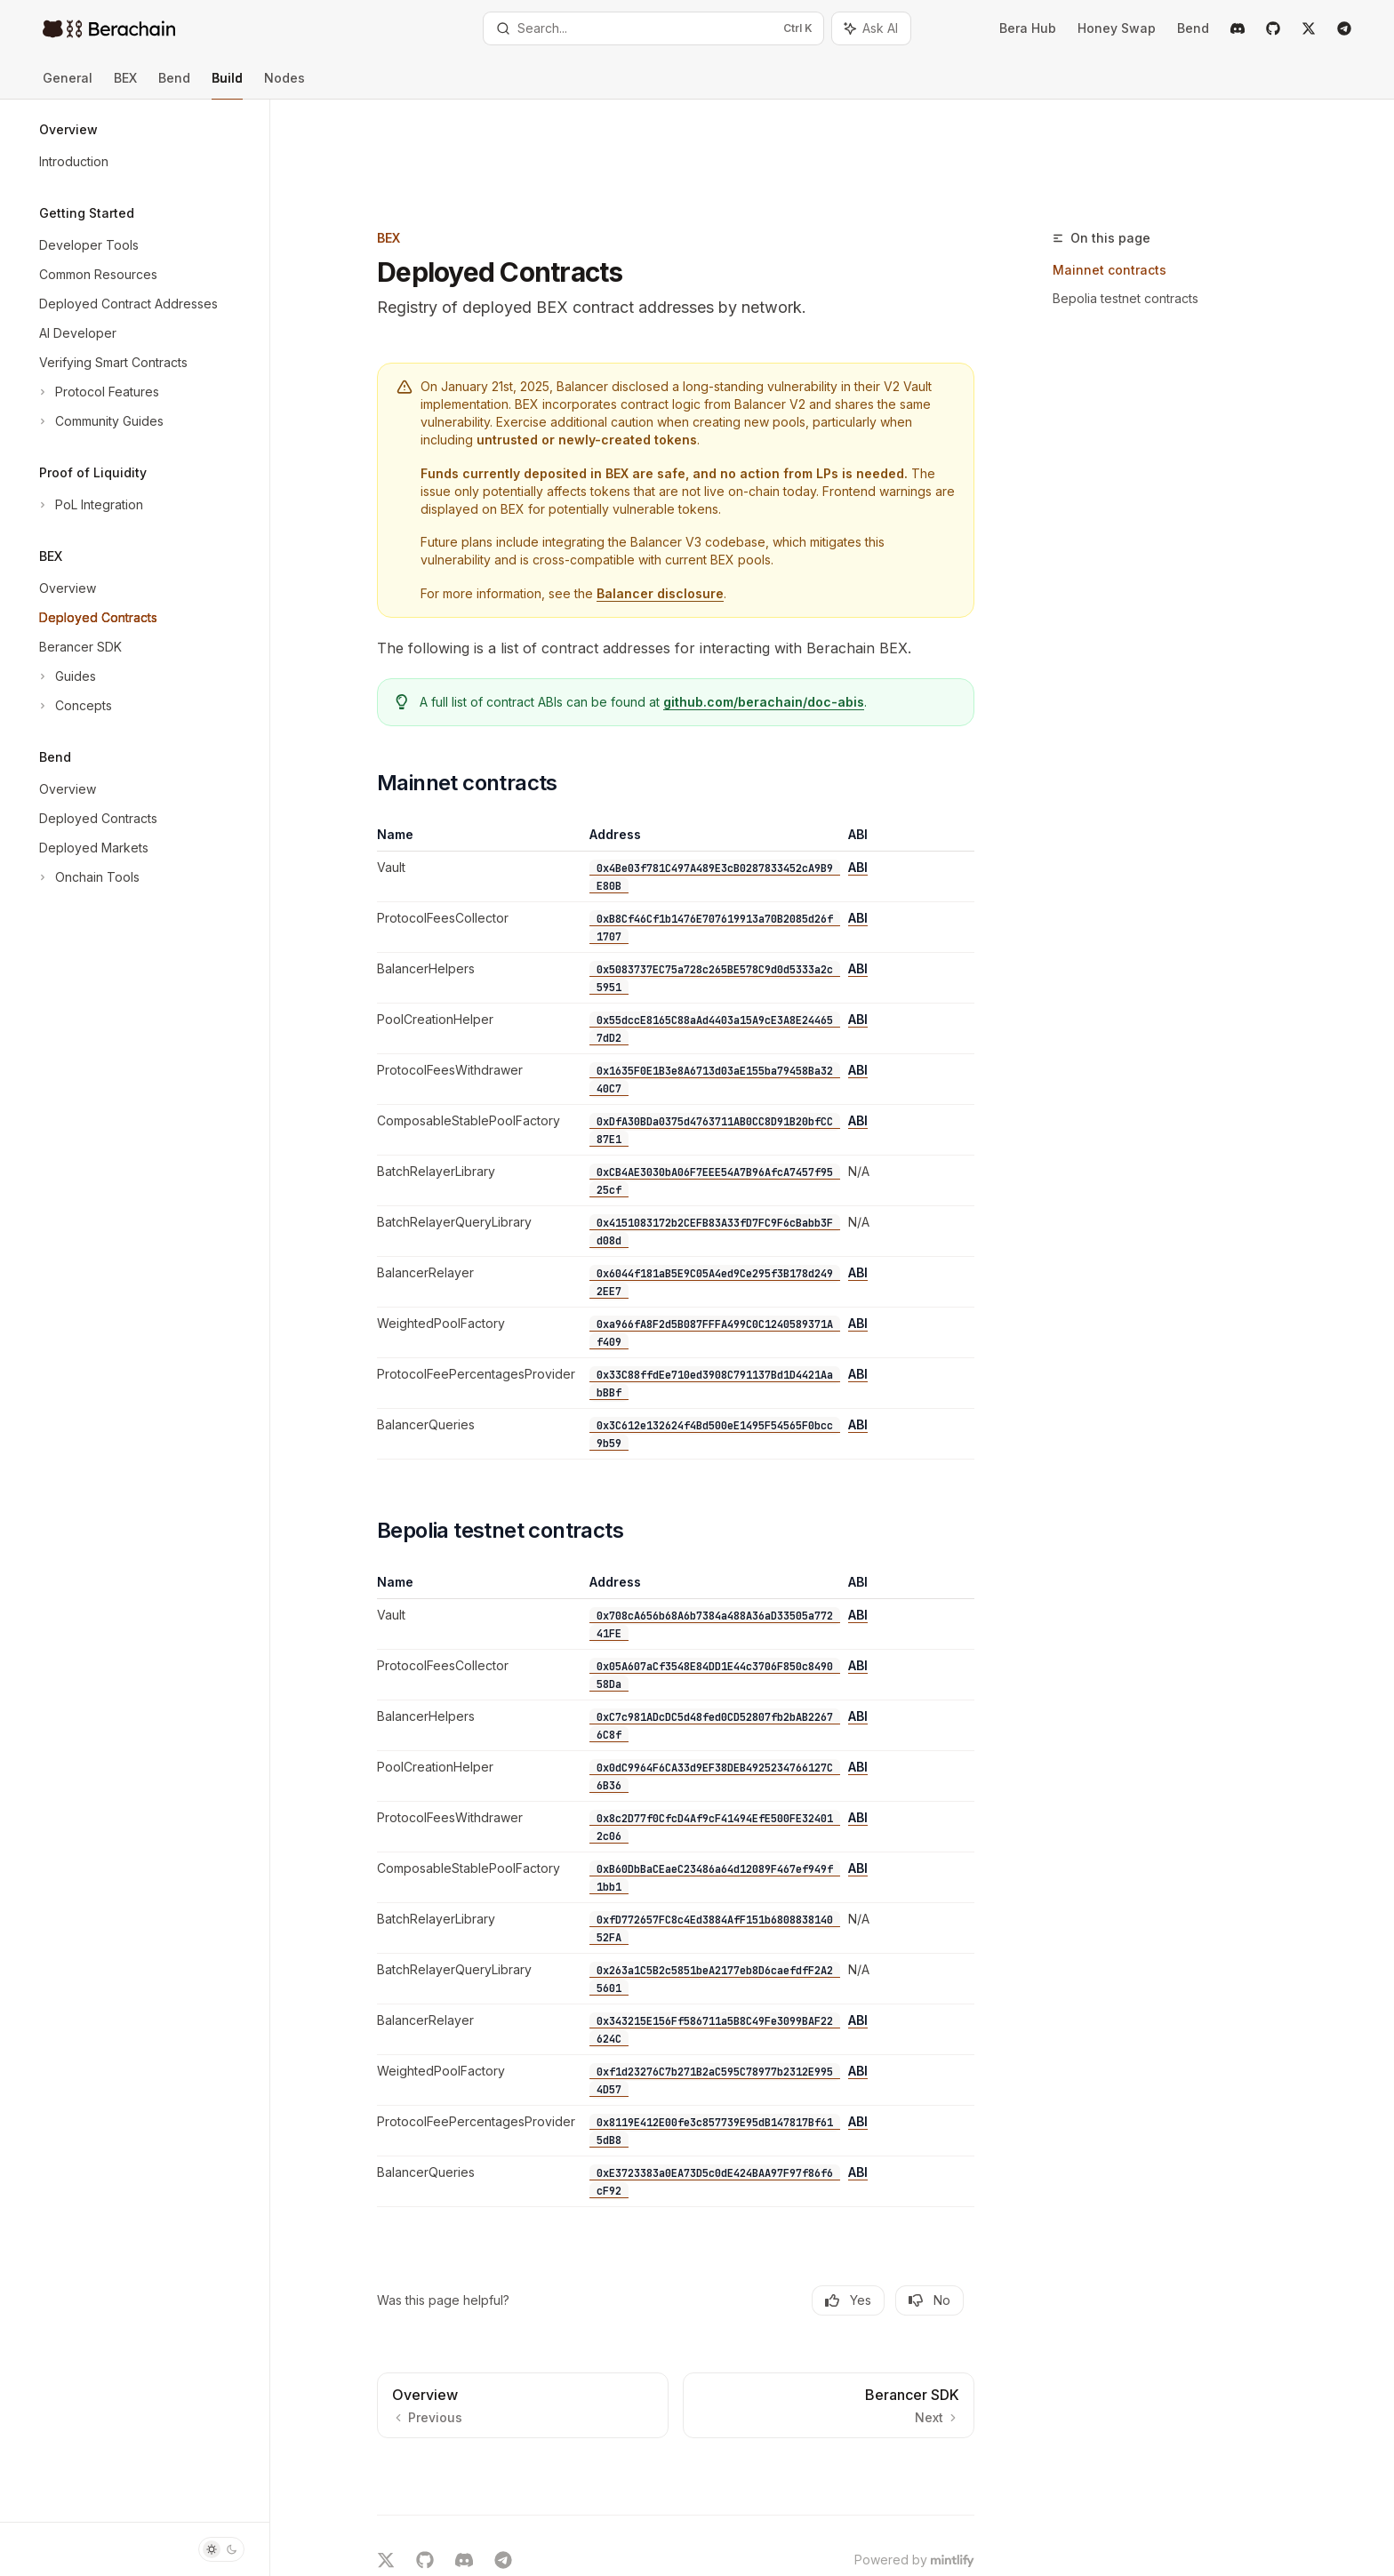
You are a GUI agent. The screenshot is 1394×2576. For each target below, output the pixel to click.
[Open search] (653, 28)
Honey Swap (1117, 28)
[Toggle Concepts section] (74, 706)
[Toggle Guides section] (66, 676)
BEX (125, 85)
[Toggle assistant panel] (871, 28)
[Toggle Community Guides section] (99, 421)
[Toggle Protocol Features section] (97, 392)
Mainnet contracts (1143, 177)
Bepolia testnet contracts (1159, 205)
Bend (1193, 28)
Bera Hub (1027, 28)
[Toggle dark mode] (221, 2549)
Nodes (284, 85)
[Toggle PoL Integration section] (89, 505)
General (67, 85)
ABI (891, 774)
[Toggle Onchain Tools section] (87, 877)
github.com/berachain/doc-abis (797, 609)
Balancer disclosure (693, 500)
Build (227, 85)
